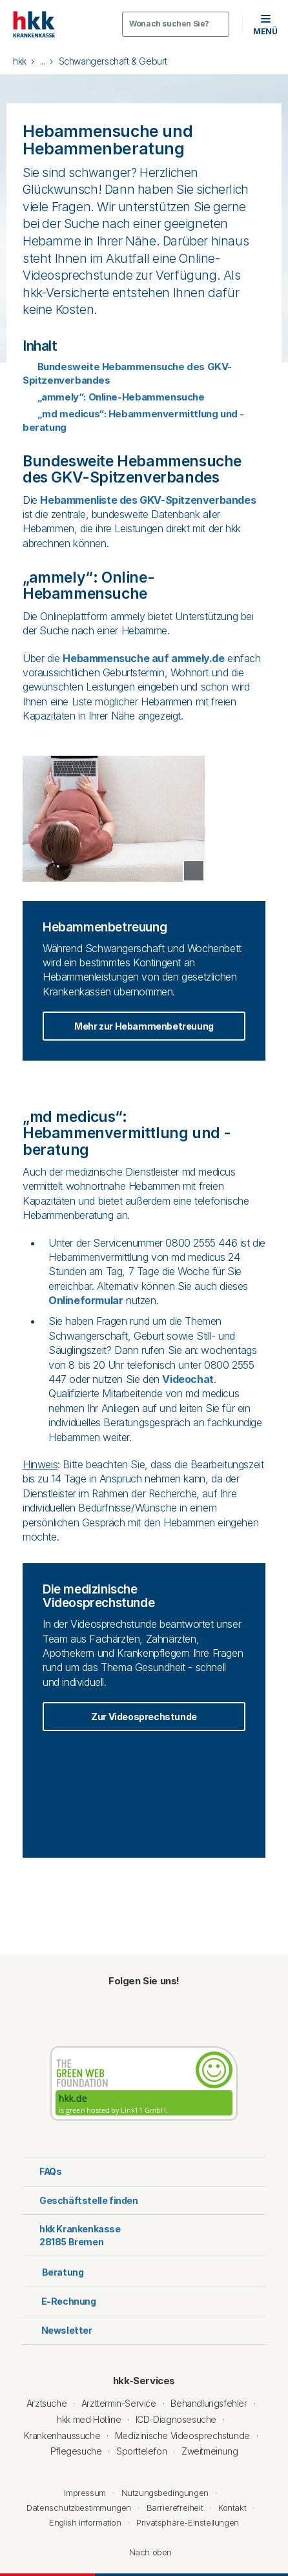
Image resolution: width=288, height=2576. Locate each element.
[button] (265, 24)
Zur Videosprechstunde (144, 1716)
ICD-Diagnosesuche (176, 2419)
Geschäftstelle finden (80, 2200)
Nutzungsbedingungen (165, 2493)
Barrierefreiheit (175, 2507)
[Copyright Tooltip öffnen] (194, 871)
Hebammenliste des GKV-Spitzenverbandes (148, 499)
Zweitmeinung (209, 2451)
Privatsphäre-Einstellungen (187, 2522)
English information (85, 2522)
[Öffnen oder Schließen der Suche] (175, 24)
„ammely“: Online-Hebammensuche (114, 397)
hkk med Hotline (89, 2419)
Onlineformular (85, 1300)
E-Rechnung (59, 2301)
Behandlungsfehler (208, 2403)
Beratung (53, 2271)
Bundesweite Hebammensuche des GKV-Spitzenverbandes (127, 373)
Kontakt (232, 2507)
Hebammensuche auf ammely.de (143, 658)
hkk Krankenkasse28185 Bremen (72, 2235)
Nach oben (144, 2552)
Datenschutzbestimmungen (78, 2507)
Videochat (187, 1379)
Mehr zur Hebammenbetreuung (144, 1026)
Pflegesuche (76, 2451)
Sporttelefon (141, 2451)
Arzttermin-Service (118, 2403)
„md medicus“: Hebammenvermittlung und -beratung (133, 420)
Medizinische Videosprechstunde (182, 2435)
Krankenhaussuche (62, 2435)
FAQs (42, 2171)
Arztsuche (46, 2403)
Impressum (84, 2493)
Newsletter (57, 2330)
